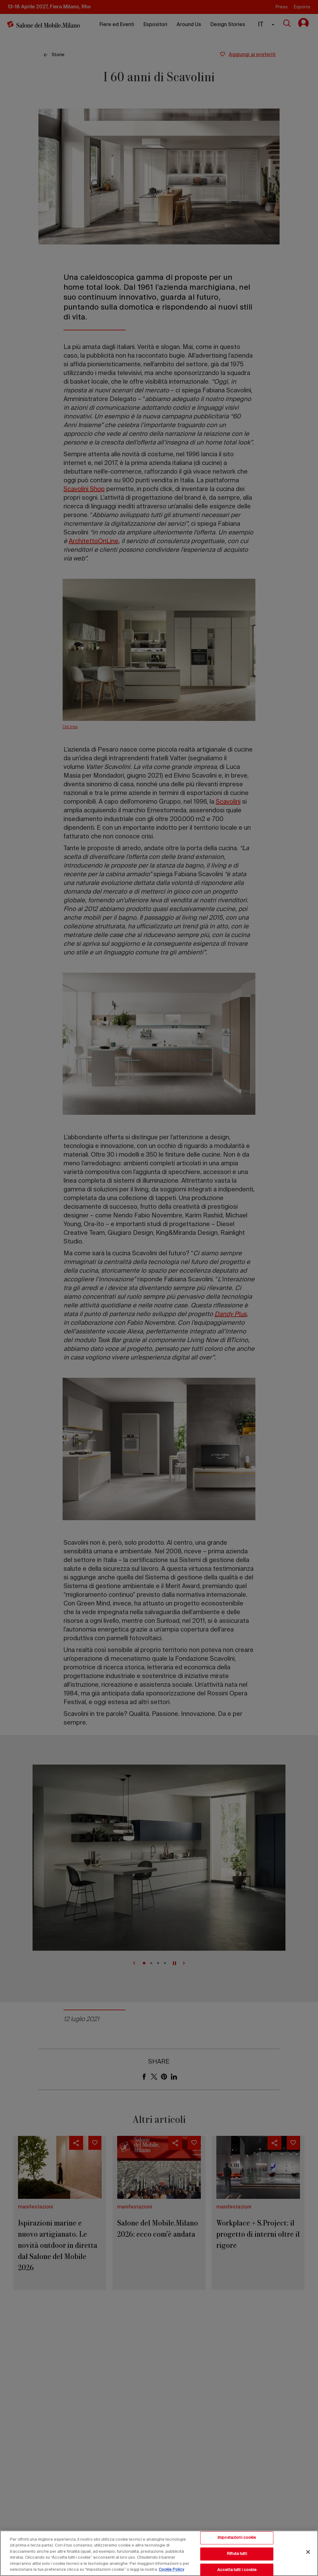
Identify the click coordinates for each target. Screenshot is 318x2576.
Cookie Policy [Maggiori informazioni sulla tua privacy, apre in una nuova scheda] (171, 2570)
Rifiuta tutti (237, 2554)
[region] (159, 2553)
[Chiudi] (308, 2552)
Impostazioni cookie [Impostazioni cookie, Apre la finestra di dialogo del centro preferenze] (237, 2538)
